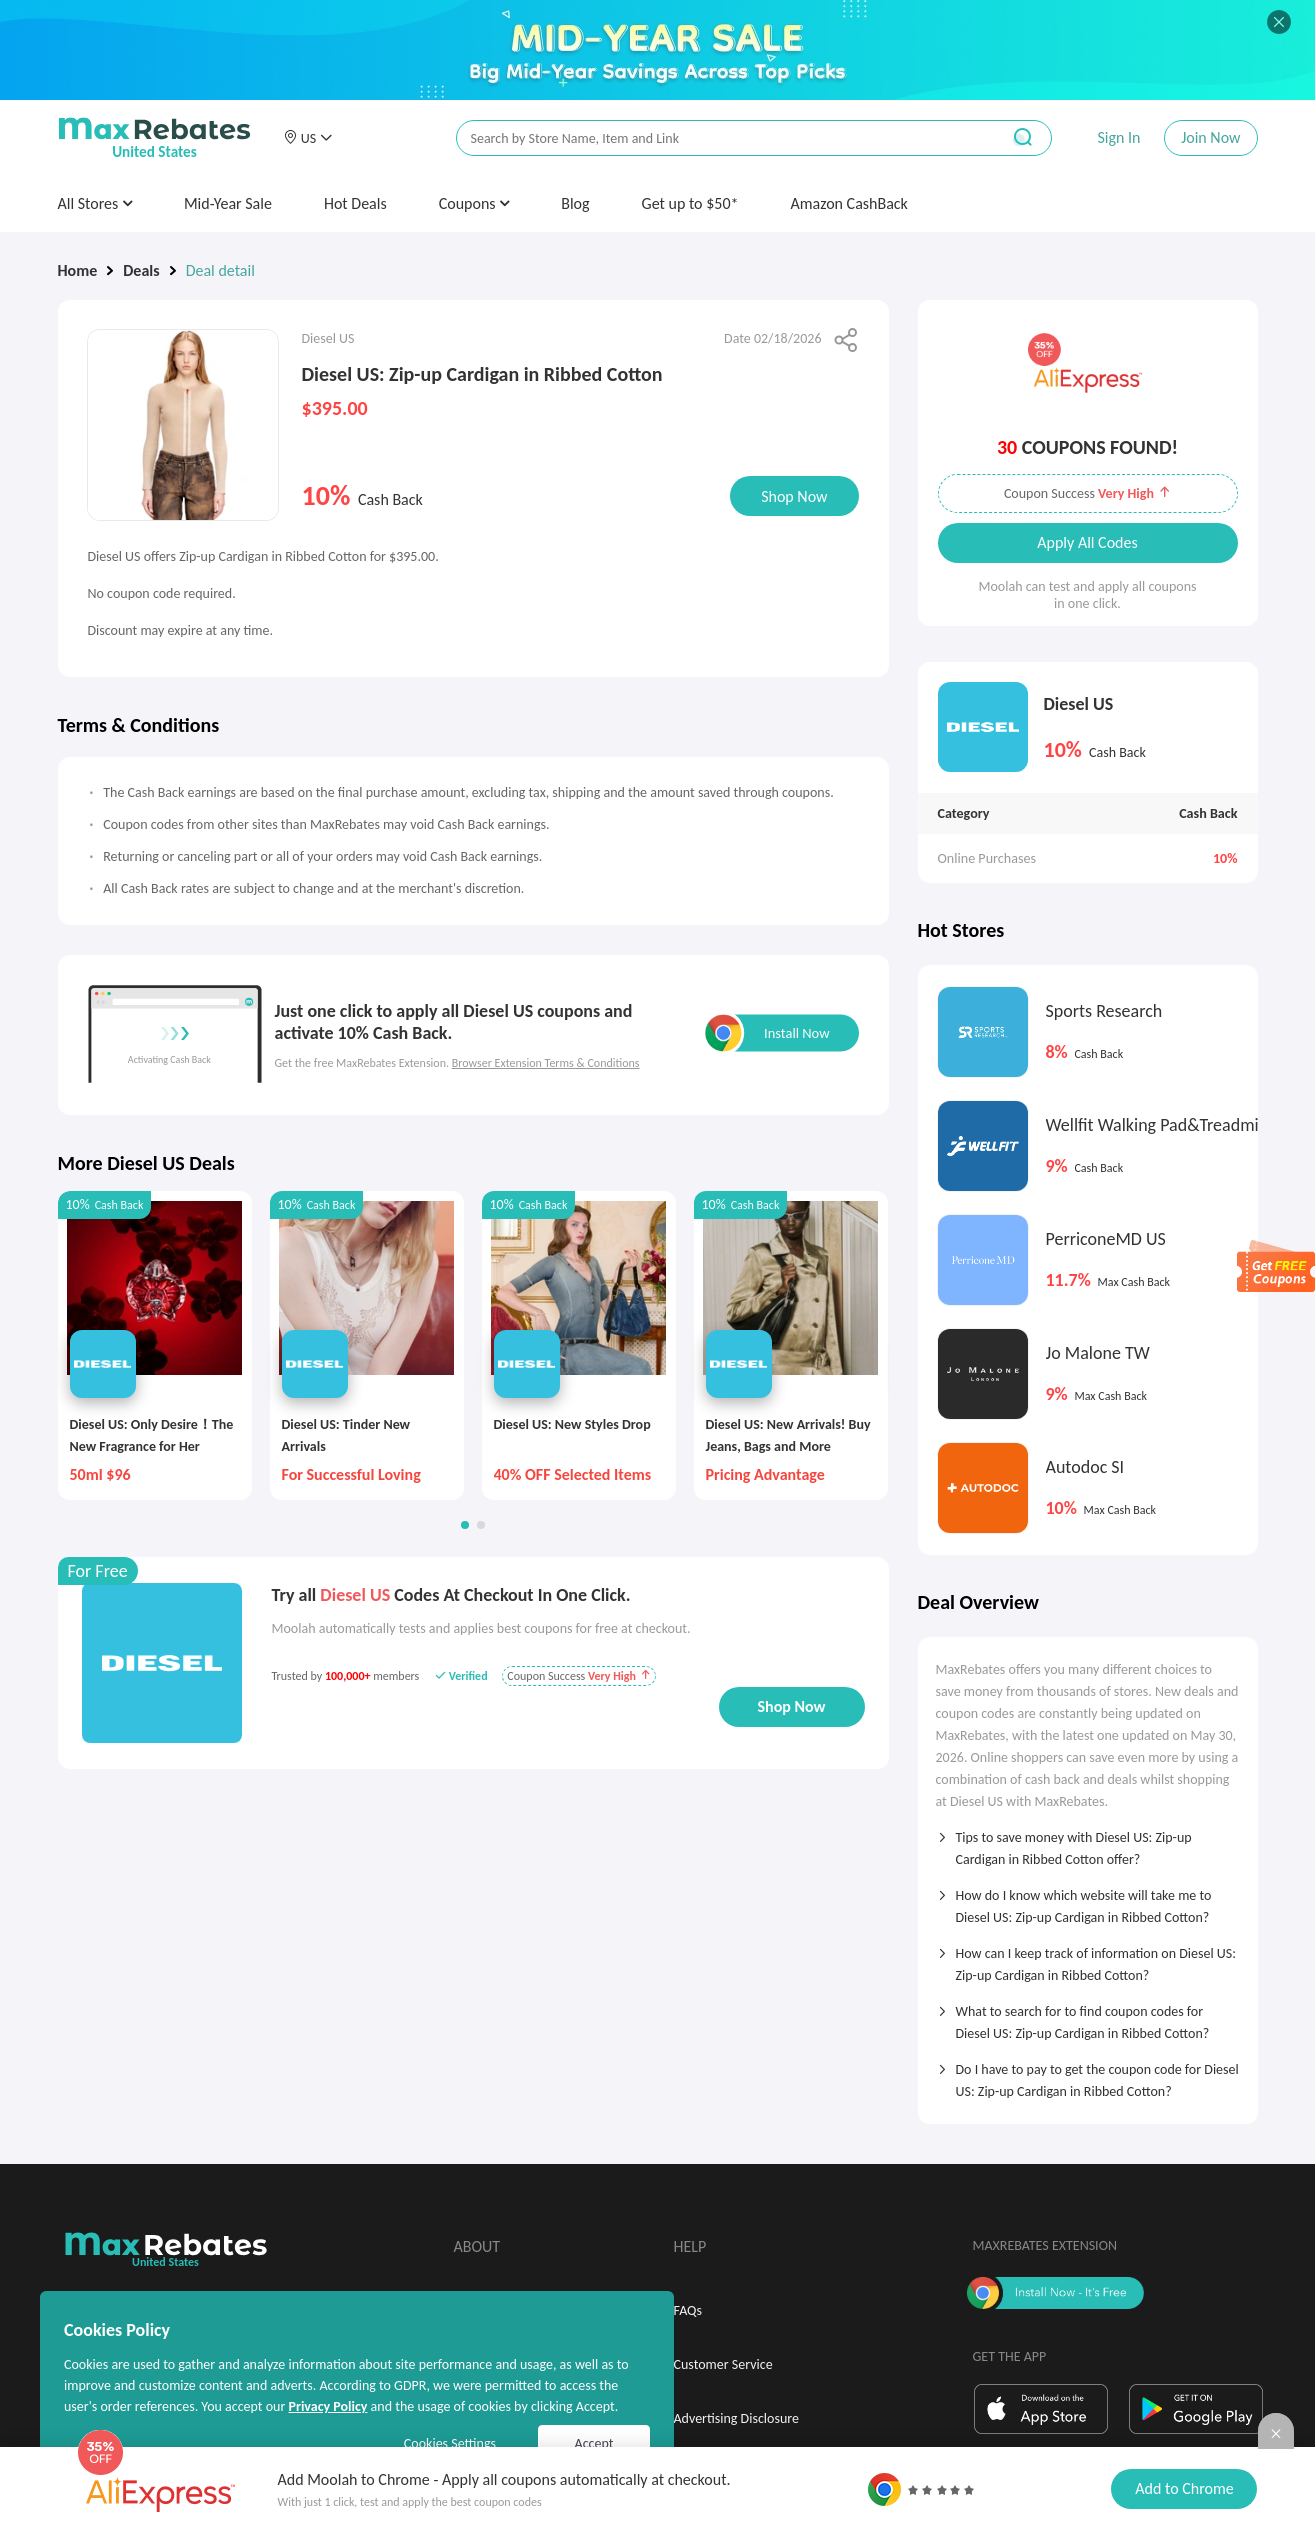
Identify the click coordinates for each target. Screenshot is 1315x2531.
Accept (594, 2443)
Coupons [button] (474, 203)
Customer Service (723, 2364)
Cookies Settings (450, 2443)
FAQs (688, 2310)
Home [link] (78, 270)
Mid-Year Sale (228, 203)
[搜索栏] (715, 138)
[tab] (1088, 1842)
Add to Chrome (1184, 2488)
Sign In (1118, 137)
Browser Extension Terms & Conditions (546, 1063)
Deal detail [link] (220, 270)
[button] (308, 138)
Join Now (1210, 137)
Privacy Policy (327, 2406)
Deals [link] (141, 270)
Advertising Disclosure (736, 2418)
